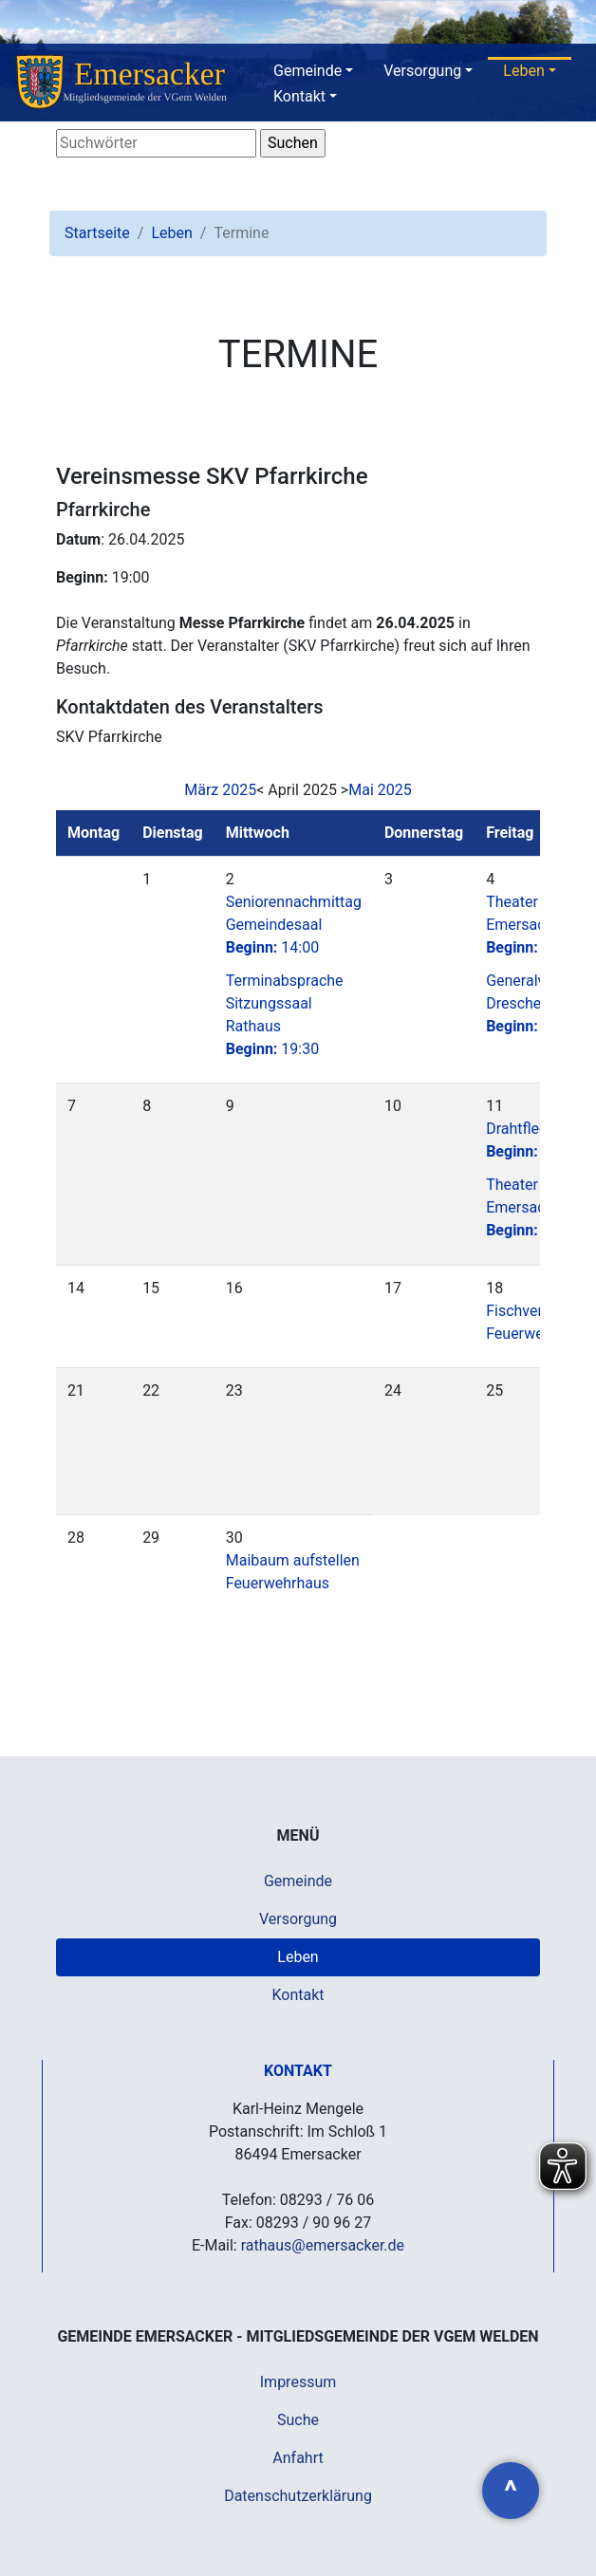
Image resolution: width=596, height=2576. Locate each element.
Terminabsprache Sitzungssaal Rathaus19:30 (285, 1015)
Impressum (298, 2382)
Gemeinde (307, 71)
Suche (298, 2420)
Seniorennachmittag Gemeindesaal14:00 (294, 924)
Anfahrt (297, 2458)
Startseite (97, 233)
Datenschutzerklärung (298, 2496)
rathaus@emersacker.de (322, 2245)
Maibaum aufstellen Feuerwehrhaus (293, 1571)
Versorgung (422, 71)
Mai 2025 (380, 790)
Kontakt (299, 96)
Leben (523, 71)
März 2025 (220, 790)
